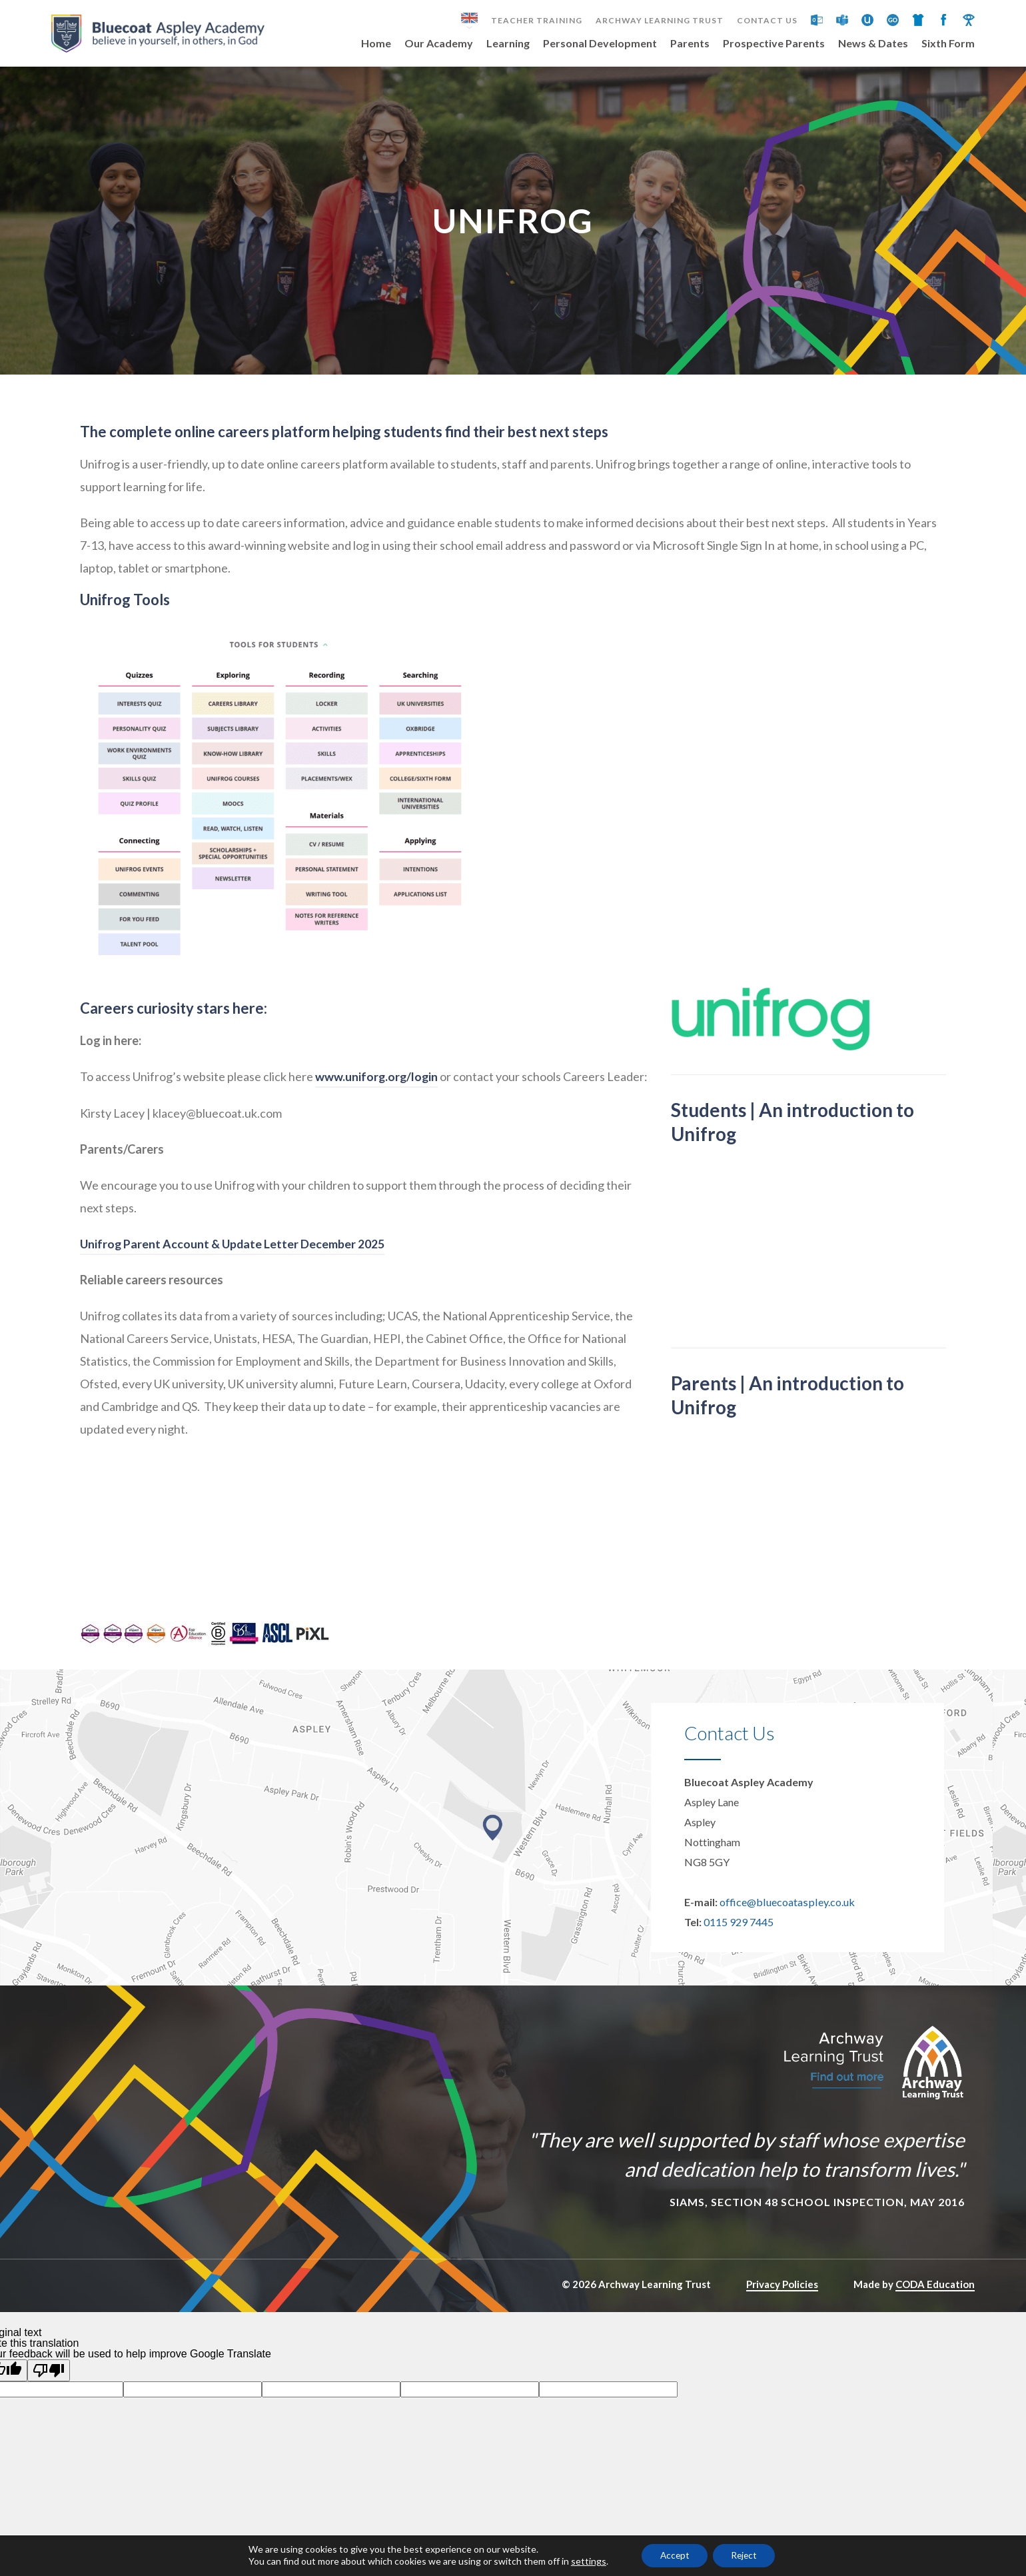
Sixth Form (948, 43)
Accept (672, 2555)
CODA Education (935, 2296)
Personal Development (600, 43)
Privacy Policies (782, 2296)
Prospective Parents (774, 43)
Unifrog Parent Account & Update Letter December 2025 (233, 1255)
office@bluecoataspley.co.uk (786, 1914)
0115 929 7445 (738, 1934)
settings (583, 2561)
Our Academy (438, 43)
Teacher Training (536, 21)
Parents (690, 43)
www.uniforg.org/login (377, 1088)
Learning (508, 43)
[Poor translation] (48, 2382)
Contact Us (767, 21)
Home (376, 43)
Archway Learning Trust (660, 21)
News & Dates (873, 43)
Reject (746, 2555)
